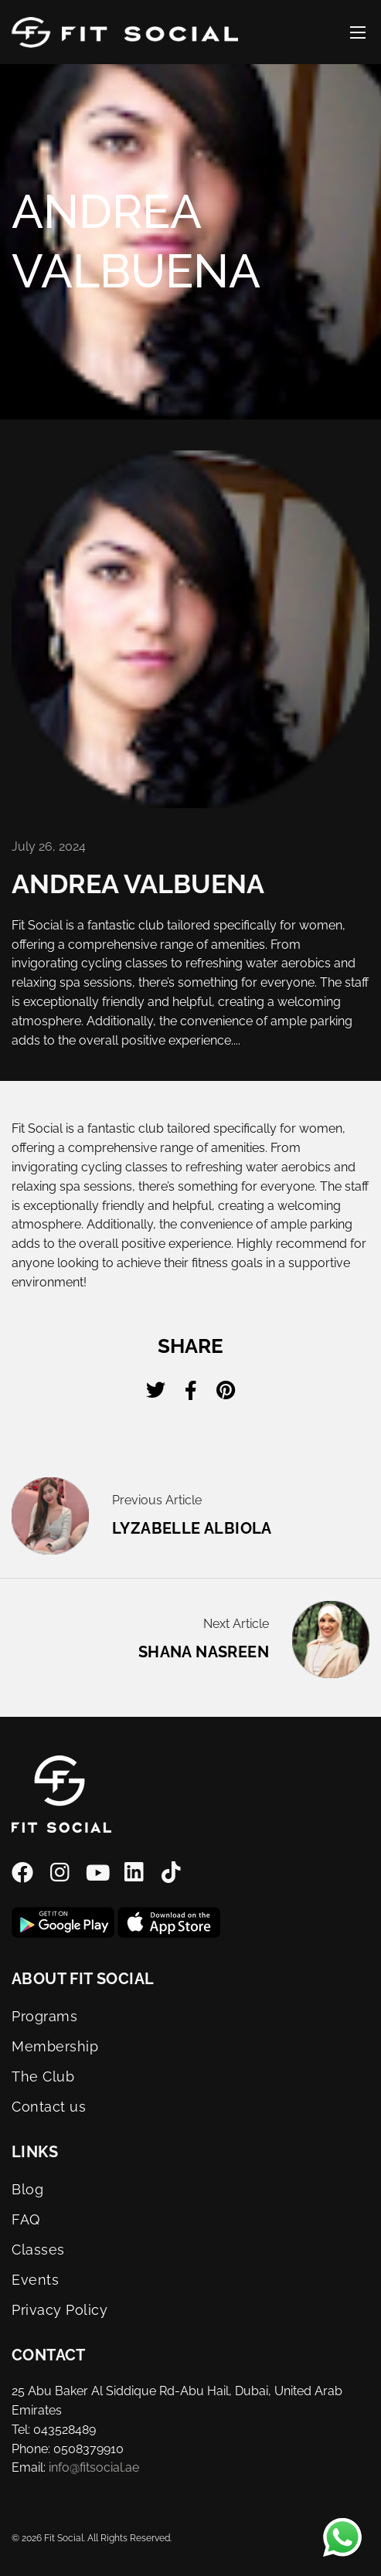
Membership (55, 2046)
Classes (38, 2249)
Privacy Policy (60, 2310)
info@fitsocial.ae (94, 2467)
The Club (43, 2076)
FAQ (26, 2219)
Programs (44, 2016)
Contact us (49, 2107)
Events (35, 2280)
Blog (27, 2189)
